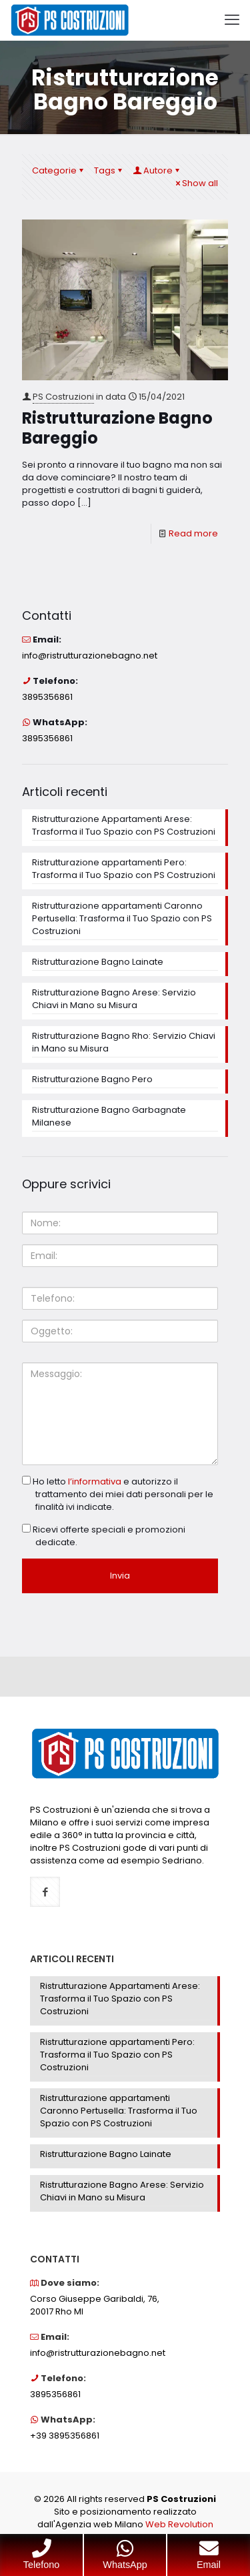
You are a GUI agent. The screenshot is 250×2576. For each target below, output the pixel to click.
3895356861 (47, 697)
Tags (109, 170)
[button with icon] (45, 1892)
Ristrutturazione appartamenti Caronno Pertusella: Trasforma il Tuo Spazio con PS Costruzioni (122, 918)
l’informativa (94, 1481)
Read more (193, 533)
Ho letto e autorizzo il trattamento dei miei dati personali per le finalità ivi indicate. (117, 1494)
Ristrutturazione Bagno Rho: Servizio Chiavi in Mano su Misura (123, 1042)
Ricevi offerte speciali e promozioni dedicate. (103, 1536)
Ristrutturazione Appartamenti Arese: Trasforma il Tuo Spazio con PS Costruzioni (123, 825)
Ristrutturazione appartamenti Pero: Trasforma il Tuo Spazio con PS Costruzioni (123, 868)
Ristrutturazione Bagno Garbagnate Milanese (109, 1116)
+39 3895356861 (64, 2435)
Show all (195, 183)
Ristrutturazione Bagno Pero (92, 1079)
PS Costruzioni (63, 396)
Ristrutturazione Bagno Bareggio (117, 428)
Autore (157, 170)
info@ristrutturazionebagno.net (89, 655)
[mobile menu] (232, 20)
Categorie (58, 170)
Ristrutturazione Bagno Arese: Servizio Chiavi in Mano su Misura (114, 998)
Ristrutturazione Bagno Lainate (97, 961)
